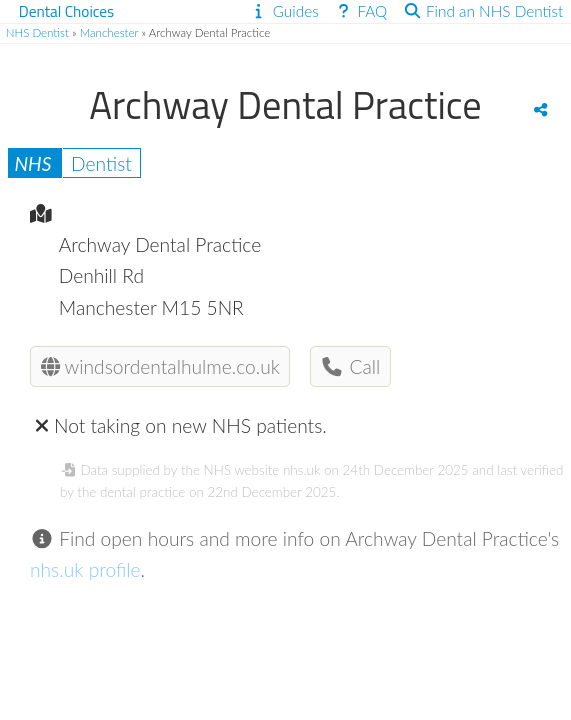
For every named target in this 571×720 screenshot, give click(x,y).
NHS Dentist (37, 32)
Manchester (109, 32)
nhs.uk (301, 470)
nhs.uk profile (85, 569)
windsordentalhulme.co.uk (160, 366)
